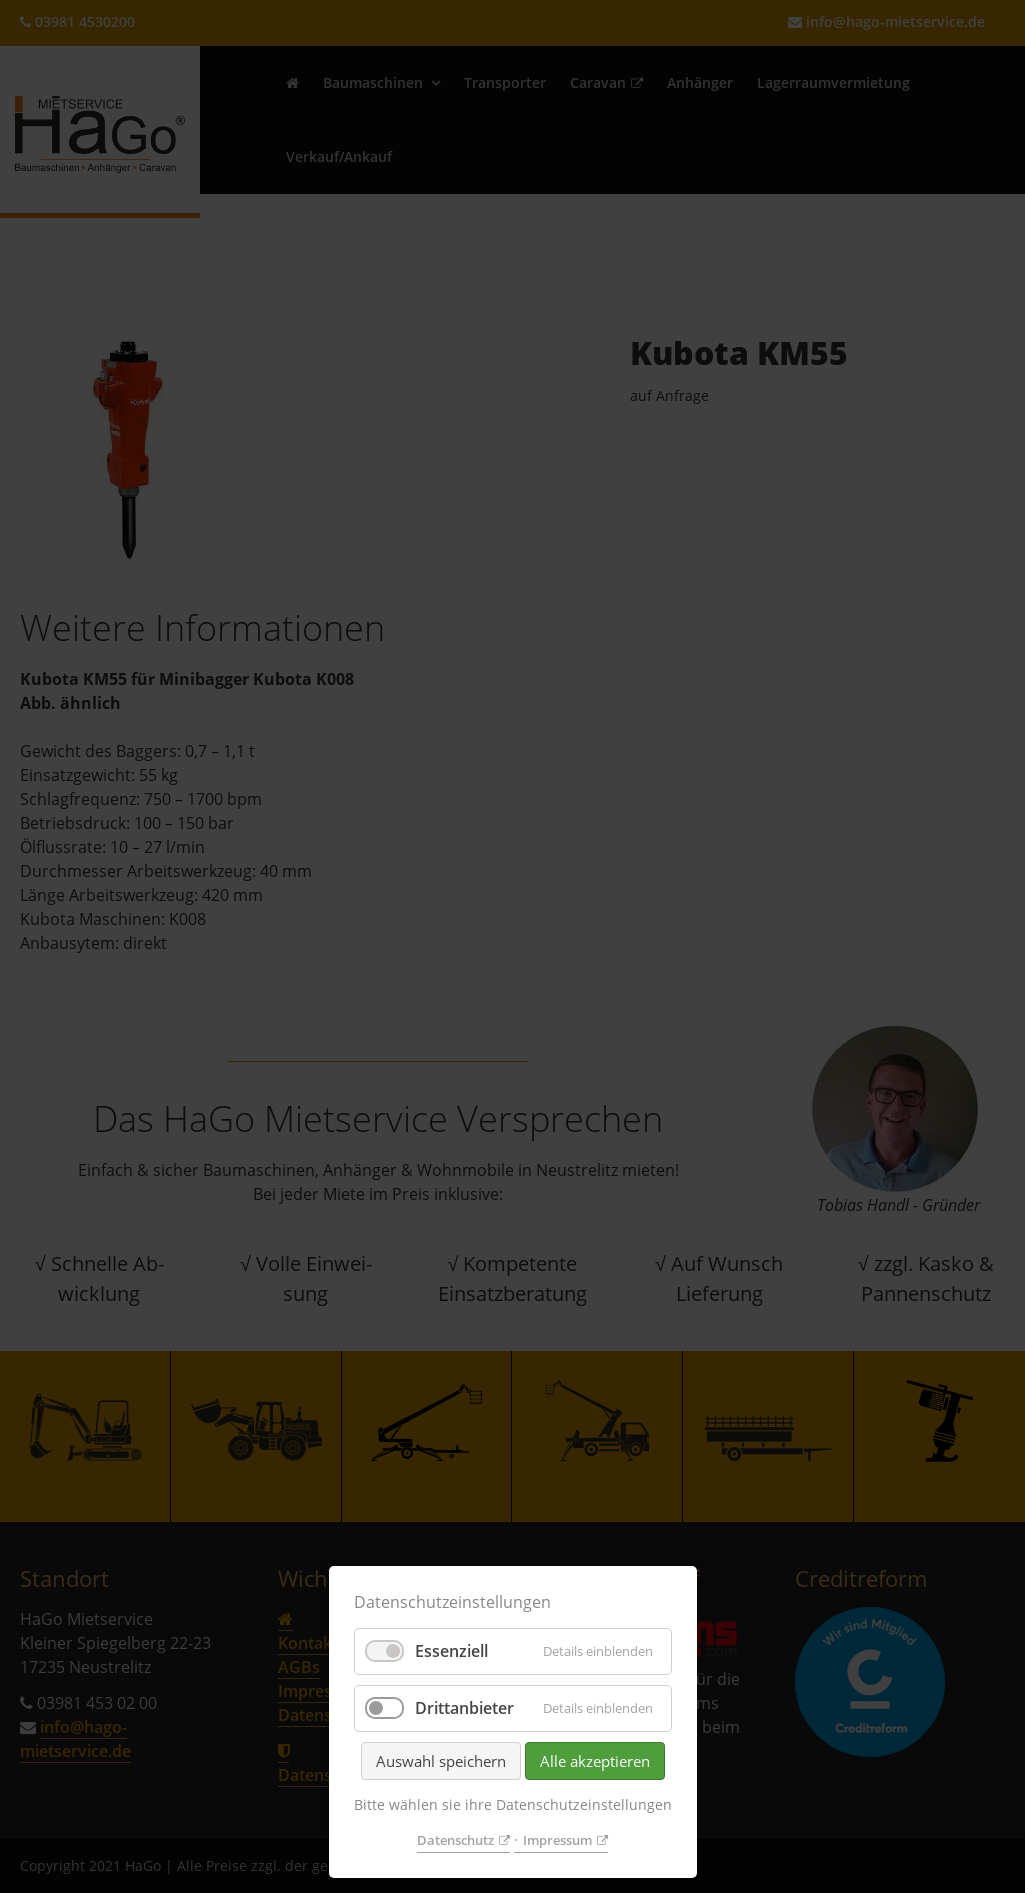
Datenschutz (455, 1840)
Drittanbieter (464, 1708)
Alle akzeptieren (595, 1761)
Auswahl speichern (441, 1761)
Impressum (557, 1840)
